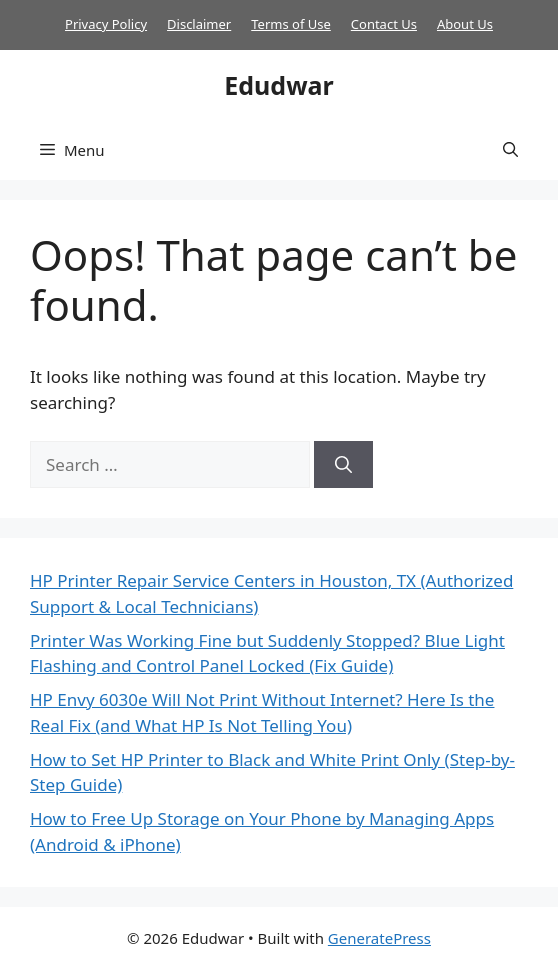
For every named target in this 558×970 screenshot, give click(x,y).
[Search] (343, 465)
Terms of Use (291, 24)
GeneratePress (379, 938)
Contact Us (384, 24)
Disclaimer (199, 24)
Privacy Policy (106, 24)
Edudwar (278, 85)
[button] (510, 150)
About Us (465, 24)
